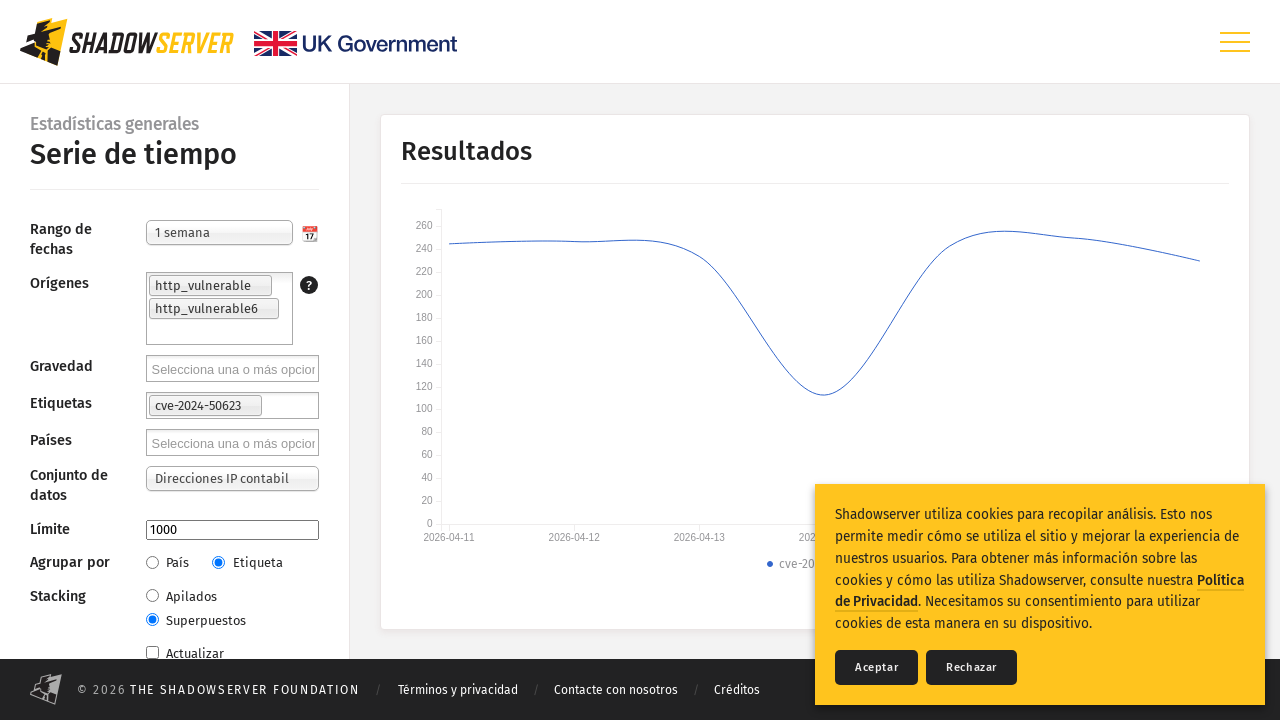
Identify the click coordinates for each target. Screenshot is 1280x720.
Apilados (181, 596)
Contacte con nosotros (616, 690)
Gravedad (61, 366)
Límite (50, 529)
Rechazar (971, 667)
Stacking (58, 596)
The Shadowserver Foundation (245, 690)
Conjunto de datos (69, 485)
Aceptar (876, 667)
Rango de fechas (61, 239)
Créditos (737, 690)
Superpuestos (196, 620)
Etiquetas (61, 403)
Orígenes (59, 283)
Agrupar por (70, 562)
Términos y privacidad (458, 690)
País (167, 562)
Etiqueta (247, 562)
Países (51, 440)
